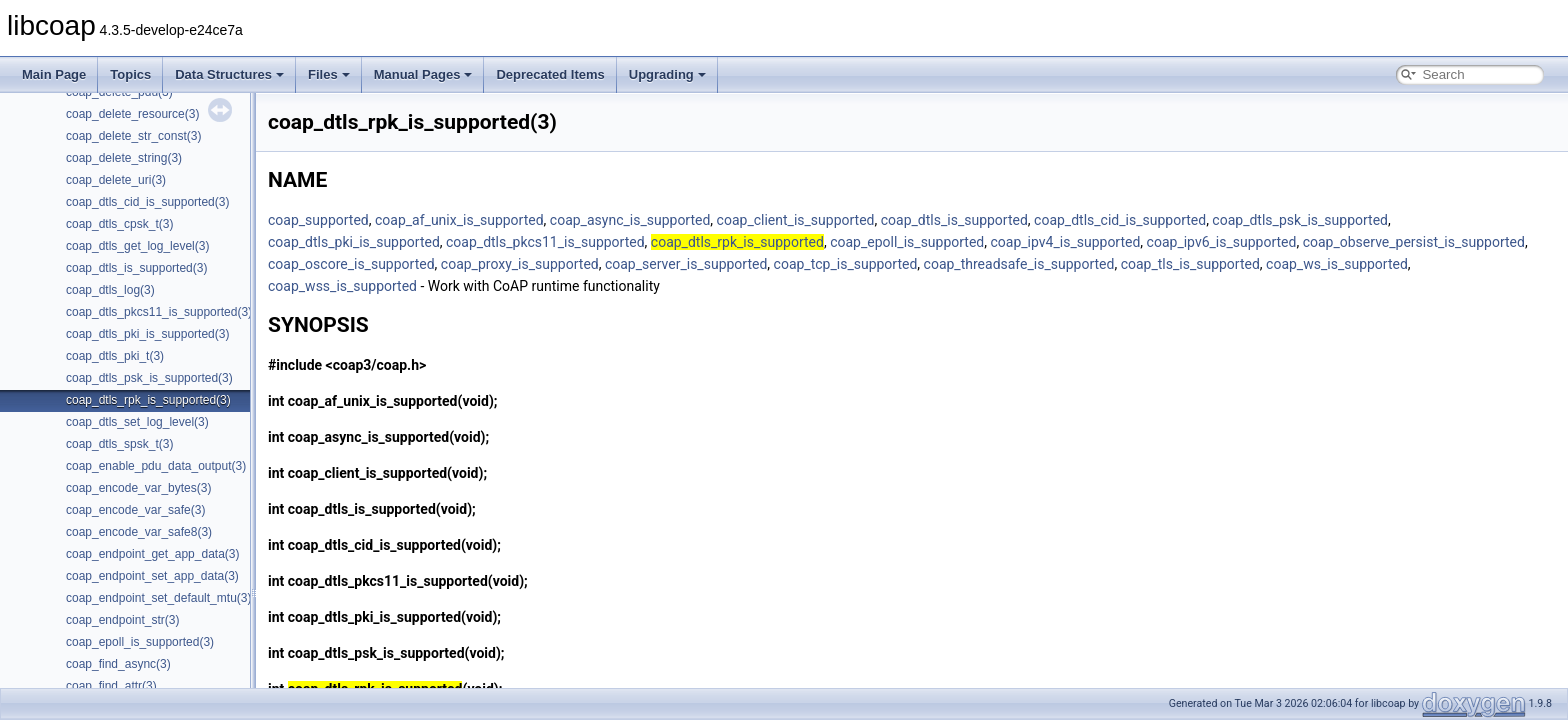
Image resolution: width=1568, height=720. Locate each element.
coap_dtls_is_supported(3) (136, 268)
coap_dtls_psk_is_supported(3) (149, 378)
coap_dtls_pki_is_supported (354, 242)
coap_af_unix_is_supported (459, 220)
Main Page (54, 74)
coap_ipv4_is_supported (1066, 242)
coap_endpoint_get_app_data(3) (152, 554)
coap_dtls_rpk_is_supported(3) (148, 400)
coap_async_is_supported (630, 220)
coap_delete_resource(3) (132, 114)
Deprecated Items (550, 74)
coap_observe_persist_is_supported (1414, 242)
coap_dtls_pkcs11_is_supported (545, 242)
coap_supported (318, 220)
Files (329, 74)
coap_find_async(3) (118, 664)
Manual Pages (423, 74)
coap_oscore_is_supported (351, 264)
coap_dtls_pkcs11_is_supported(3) (159, 312)
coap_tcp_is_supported (846, 264)
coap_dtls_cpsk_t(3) (119, 224)
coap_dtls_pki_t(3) (115, 356)
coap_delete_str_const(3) (133, 136)
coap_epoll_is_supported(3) (140, 642)
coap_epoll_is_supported (907, 242)
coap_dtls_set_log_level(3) (137, 422)
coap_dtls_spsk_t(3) (119, 444)
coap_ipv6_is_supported (1222, 242)
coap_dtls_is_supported (954, 220)
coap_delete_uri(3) (116, 180)
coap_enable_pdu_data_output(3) (156, 466)
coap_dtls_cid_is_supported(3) (147, 202)
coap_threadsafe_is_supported (1019, 264)
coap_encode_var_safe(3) (135, 510)
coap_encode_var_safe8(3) (139, 532)
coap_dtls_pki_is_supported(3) (147, 334)
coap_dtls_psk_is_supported (1300, 220)
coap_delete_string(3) (124, 158)
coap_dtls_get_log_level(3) (137, 246)
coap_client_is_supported (796, 220)
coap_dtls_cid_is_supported (1120, 220)
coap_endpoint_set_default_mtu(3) (158, 598)
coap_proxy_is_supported (520, 264)
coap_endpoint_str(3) (122, 620)
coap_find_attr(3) (111, 686)
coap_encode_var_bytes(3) (138, 488)
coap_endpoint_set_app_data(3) (152, 576)
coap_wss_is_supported (342, 286)
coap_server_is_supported (686, 264)
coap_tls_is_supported (1190, 264)
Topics (130, 74)
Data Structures (229, 74)
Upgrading (667, 74)
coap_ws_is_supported (1337, 264)
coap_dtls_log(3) (110, 290)
